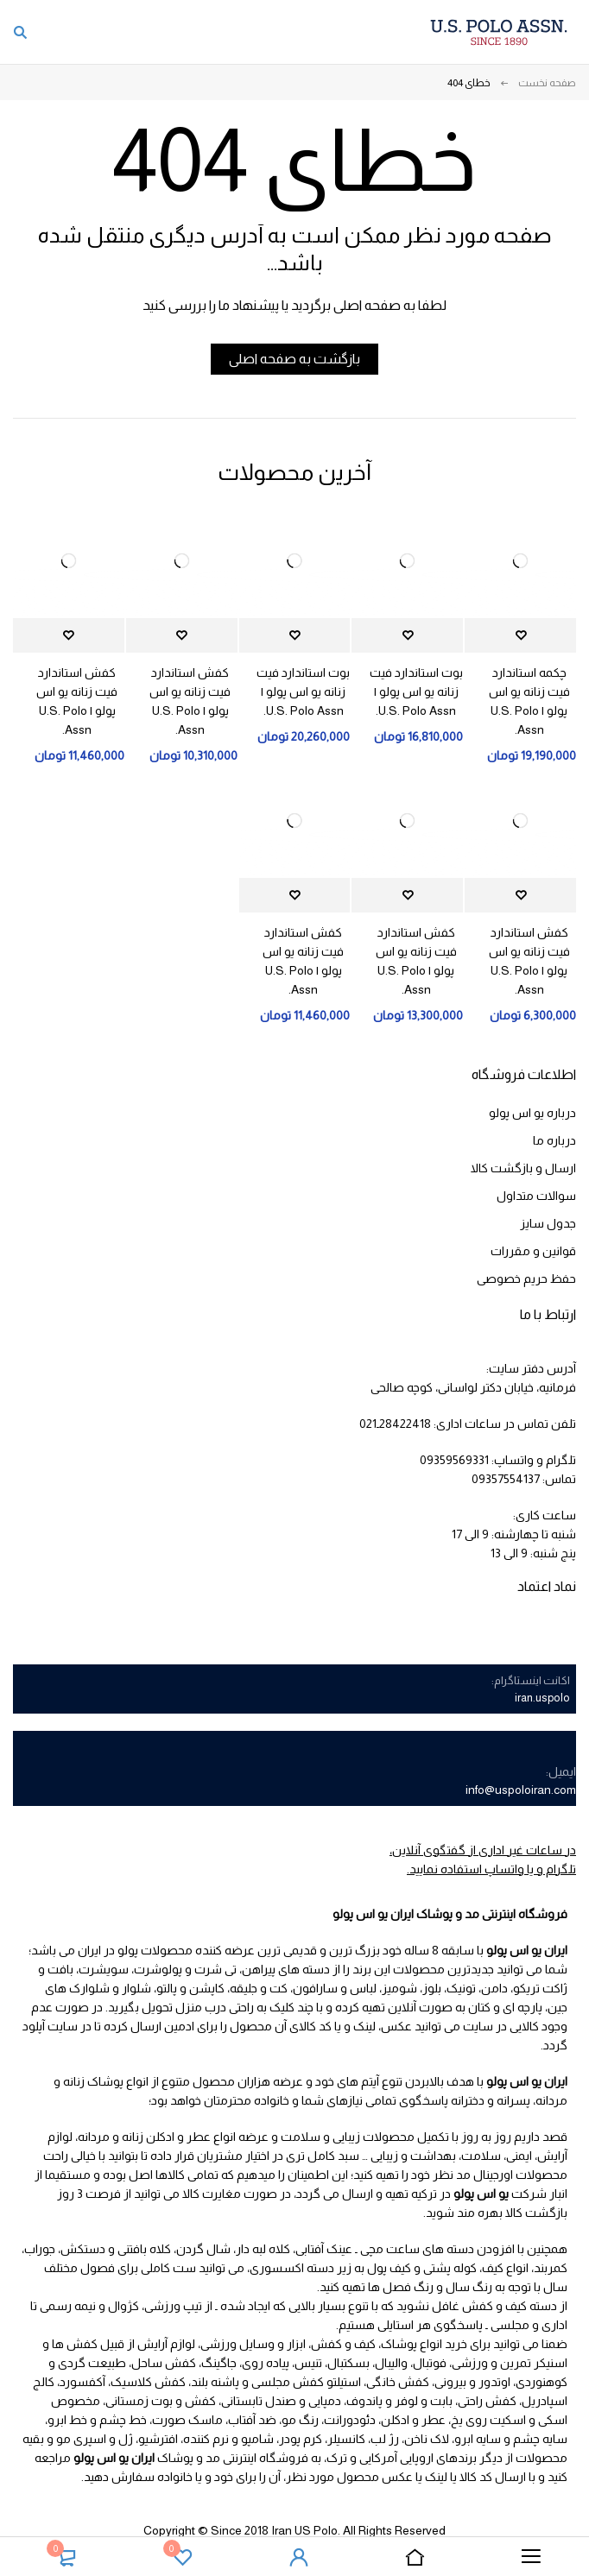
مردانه (94, 2137)
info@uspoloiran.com (521, 1789)
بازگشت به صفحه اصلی (294, 358)
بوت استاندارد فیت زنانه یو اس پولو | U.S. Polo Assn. (416, 691)
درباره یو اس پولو (532, 1113)
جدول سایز (548, 1223)
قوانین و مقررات (533, 1251)
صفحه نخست (547, 83)
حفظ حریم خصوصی (526, 1278)
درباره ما (554, 1140)
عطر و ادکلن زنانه (166, 2137)
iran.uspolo (542, 1697)
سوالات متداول (536, 1196)
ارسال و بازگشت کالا (523, 1168)
